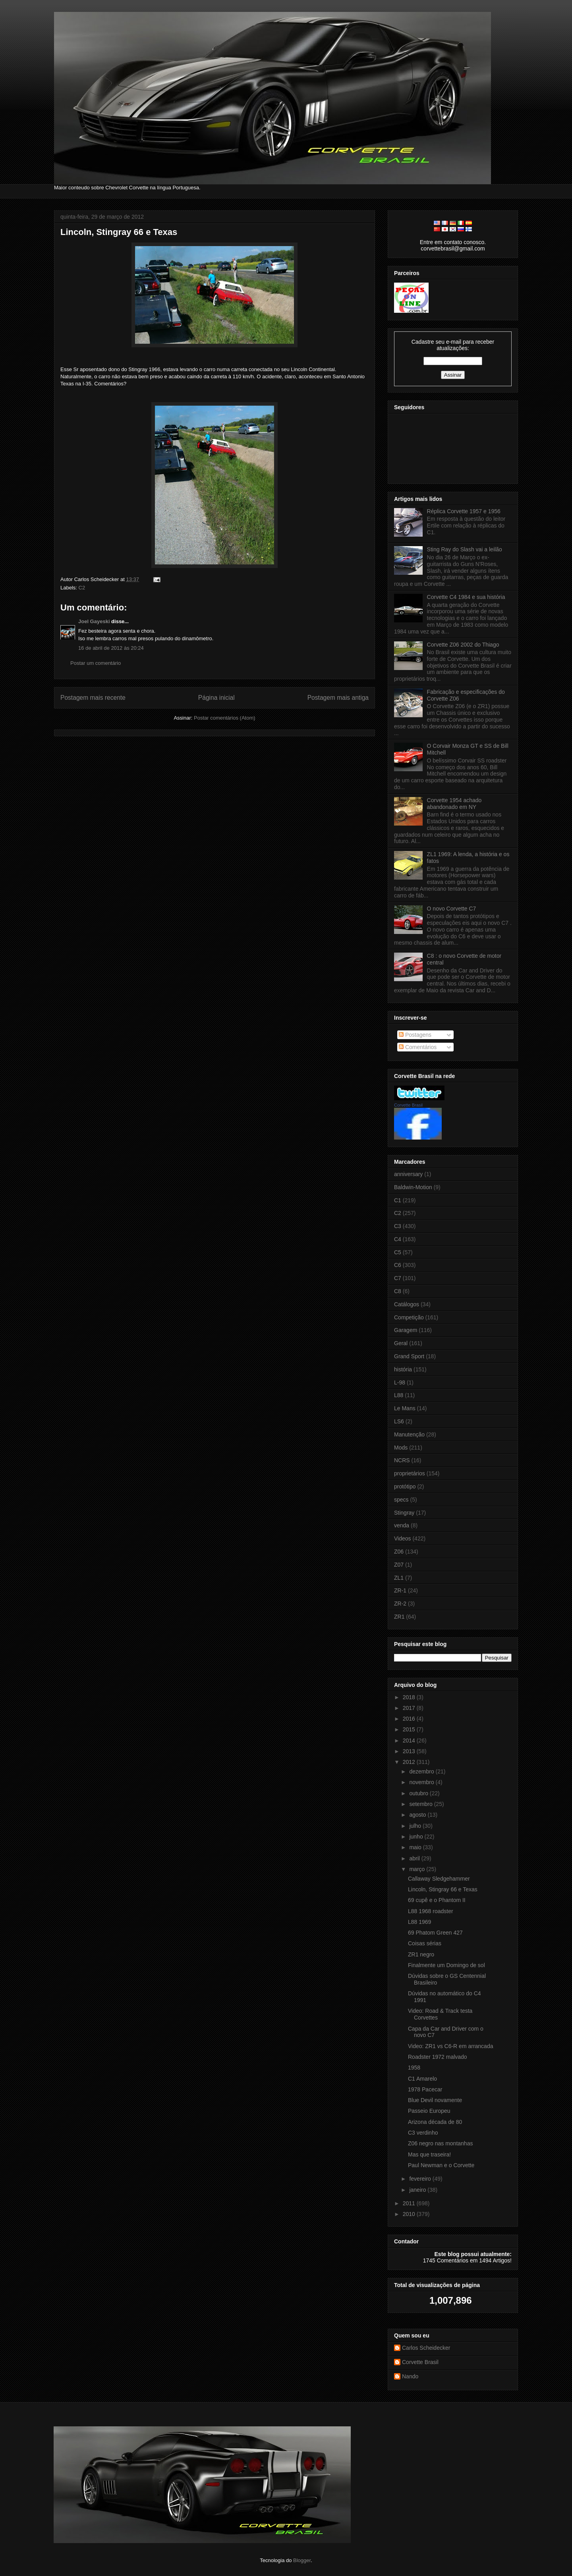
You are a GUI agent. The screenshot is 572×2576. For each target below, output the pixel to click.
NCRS (402, 1460)
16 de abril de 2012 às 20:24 (111, 648)
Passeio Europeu (429, 2111)
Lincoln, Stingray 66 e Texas (118, 232)
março (417, 1869)
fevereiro (420, 2179)
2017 (410, 1708)
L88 (398, 1395)
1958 (414, 2067)
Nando (410, 2376)
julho (415, 1826)
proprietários (409, 1473)
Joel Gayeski (94, 621)
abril (415, 1858)
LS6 (399, 1421)
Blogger (302, 2560)
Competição (409, 1317)
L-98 (399, 1382)
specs (401, 1499)
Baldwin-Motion (413, 1187)
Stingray (404, 1512)
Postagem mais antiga (338, 697)
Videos (402, 1538)
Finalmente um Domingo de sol (446, 1965)
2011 (410, 2203)
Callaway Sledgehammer (439, 1878)
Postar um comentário (95, 663)
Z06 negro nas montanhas (440, 2143)
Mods (401, 1447)
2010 (410, 2214)
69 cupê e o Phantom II (437, 1900)
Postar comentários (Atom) (224, 718)
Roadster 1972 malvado (437, 2057)
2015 (410, 1729)
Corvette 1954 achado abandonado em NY (454, 803)
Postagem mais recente (93, 697)
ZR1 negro (421, 1954)
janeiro (418, 2190)
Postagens (415, 1035)
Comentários (418, 1047)
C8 (397, 1291)
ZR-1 (400, 1590)
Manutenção (409, 1434)
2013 (410, 1751)
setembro (421, 1804)
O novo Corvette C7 (451, 908)
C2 (82, 588)
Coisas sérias (424, 1943)
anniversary (408, 1174)
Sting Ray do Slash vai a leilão (464, 549)
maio (416, 1847)
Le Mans (404, 1408)
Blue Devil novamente (435, 2100)
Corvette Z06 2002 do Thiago (463, 644)
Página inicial (216, 697)
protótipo (404, 1486)
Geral (401, 1343)
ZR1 (399, 1616)
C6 (397, 1265)
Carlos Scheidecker (426, 2348)
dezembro (422, 1771)
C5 (397, 1252)
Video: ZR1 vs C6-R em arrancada (450, 2046)
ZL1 (399, 1578)
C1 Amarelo (422, 2078)
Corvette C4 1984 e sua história (466, 597)
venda (401, 1525)
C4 (397, 1239)
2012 (410, 1762)
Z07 (399, 1564)
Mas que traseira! (429, 2154)
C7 (397, 1278)
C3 (397, 1226)
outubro (419, 1793)
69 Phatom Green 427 (435, 1932)
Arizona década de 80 (435, 2122)
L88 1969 (419, 1922)
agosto (418, 1815)
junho (416, 1836)
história (403, 1369)
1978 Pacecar (425, 2089)
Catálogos (406, 1304)
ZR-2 (400, 1603)
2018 (410, 1697)
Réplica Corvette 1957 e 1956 (463, 511)
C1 (397, 1200)
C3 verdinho (423, 2132)
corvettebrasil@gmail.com (453, 248)
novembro (422, 1782)
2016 (410, 1718)
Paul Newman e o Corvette (441, 2165)
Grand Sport (409, 1356)
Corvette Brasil (408, 1105)
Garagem (405, 1330)
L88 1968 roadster (430, 1911)
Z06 (399, 1551)
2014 (410, 1740)
